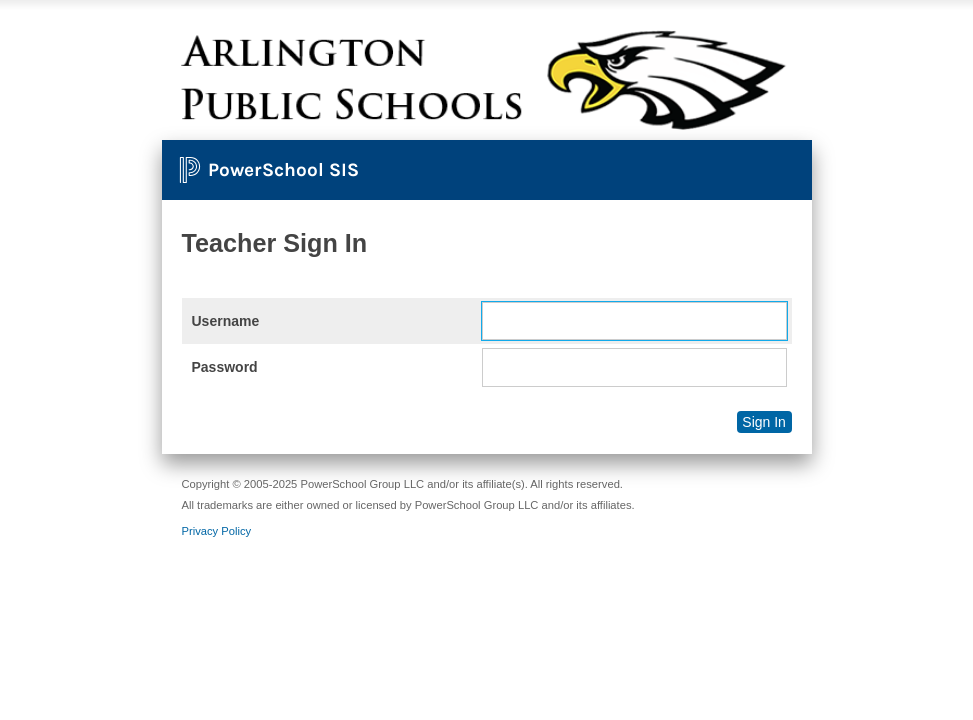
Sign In (764, 422)
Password (225, 367)
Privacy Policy (217, 531)
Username (226, 321)
